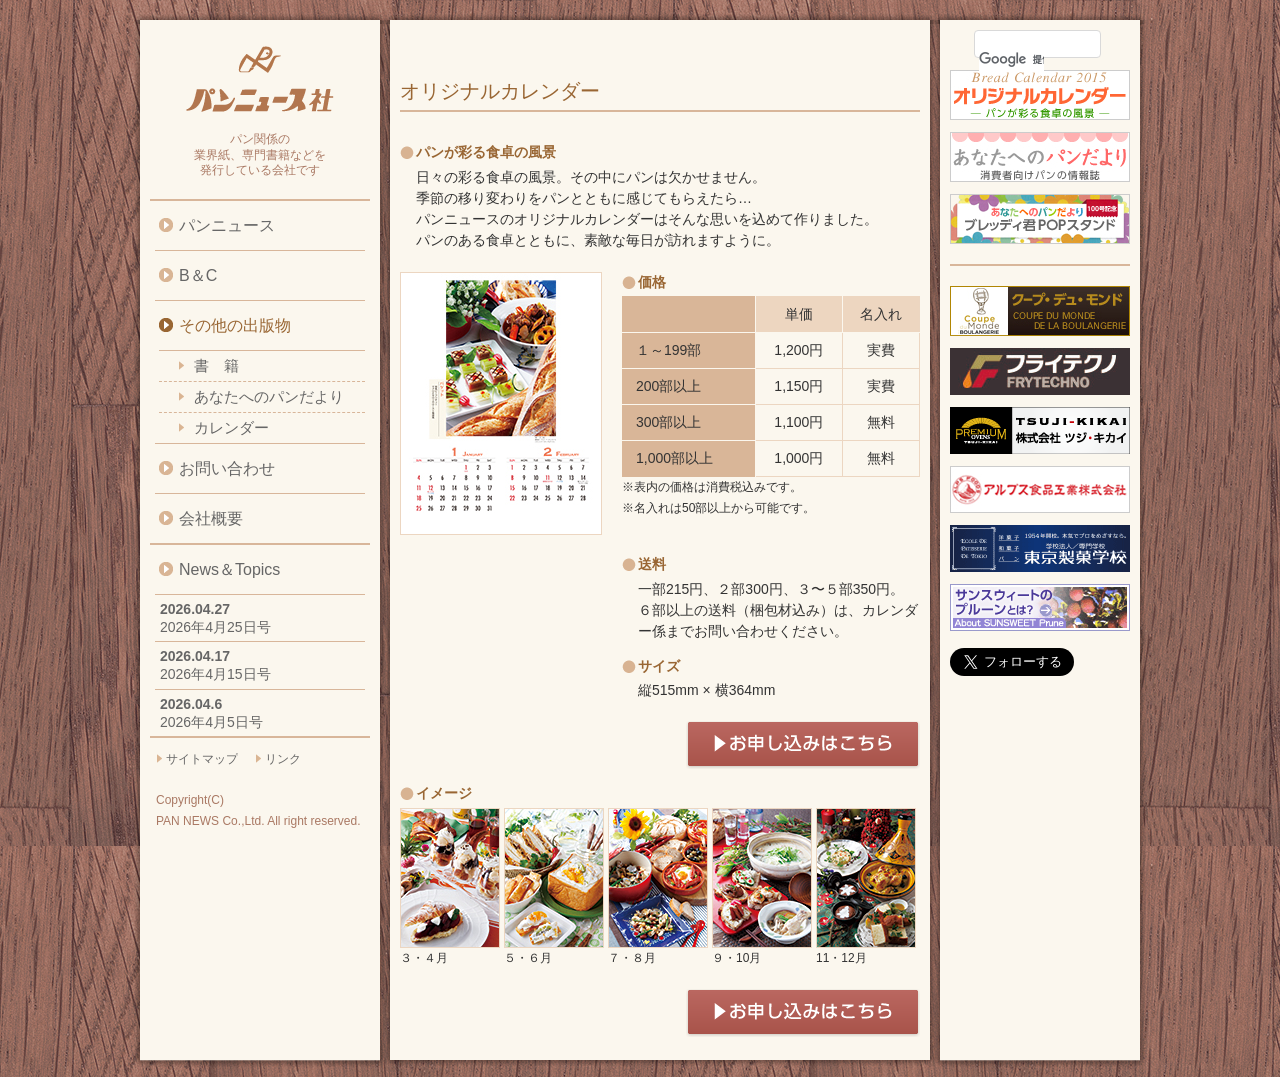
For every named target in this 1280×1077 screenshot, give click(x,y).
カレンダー (231, 427)
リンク (283, 759)
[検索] (1011, 59)
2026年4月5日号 (211, 722)
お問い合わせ (227, 468)
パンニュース (227, 225)
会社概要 (211, 518)
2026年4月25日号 (215, 627)
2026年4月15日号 (215, 674)
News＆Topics (229, 569)
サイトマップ (202, 759)
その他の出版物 (235, 325)
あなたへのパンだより (269, 396)
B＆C (198, 275)
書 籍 (216, 365)
